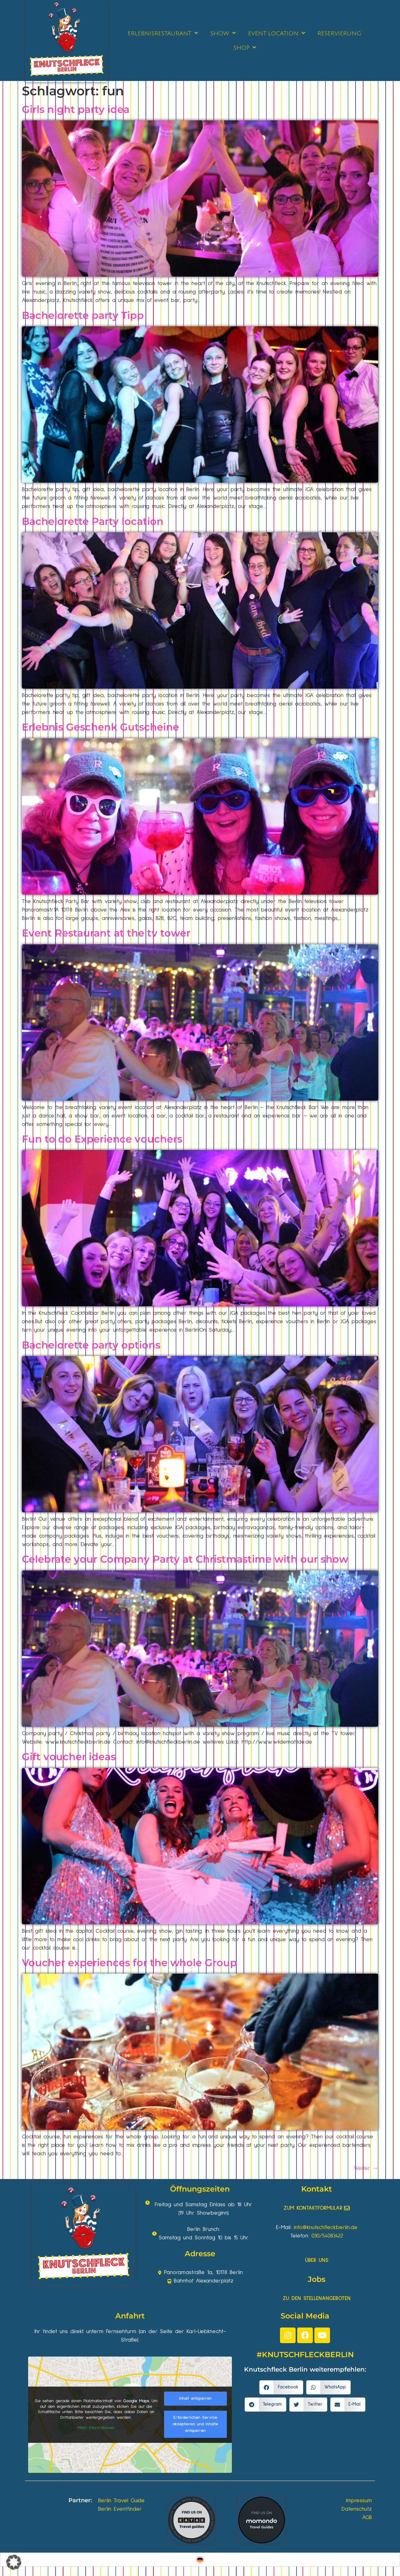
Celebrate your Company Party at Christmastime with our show (185, 1559)
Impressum (359, 2500)
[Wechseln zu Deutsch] (200, 2559)
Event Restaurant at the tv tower (106, 933)
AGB (367, 2517)
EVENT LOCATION (276, 33)
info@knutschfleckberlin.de (326, 2227)
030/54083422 (327, 2236)
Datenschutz (357, 2509)
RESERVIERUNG (339, 33)
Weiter (366, 2168)
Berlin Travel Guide (121, 2500)
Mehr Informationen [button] (96, 2428)
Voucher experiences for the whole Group (129, 1962)
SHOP (244, 48)
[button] (281, 2387)
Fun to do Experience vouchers (102, 1139)
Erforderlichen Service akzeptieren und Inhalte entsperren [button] (195, 2424)
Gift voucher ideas (69, 1756)
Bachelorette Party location (92, 521)
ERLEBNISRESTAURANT (163, 33)
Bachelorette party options (91, 1345)
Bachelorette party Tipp (83, 315)
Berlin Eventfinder (120, 2509)
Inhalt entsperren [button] (195, 2398)
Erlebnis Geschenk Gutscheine (100, 727)
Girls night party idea (75, 109)
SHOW (223, 33)
